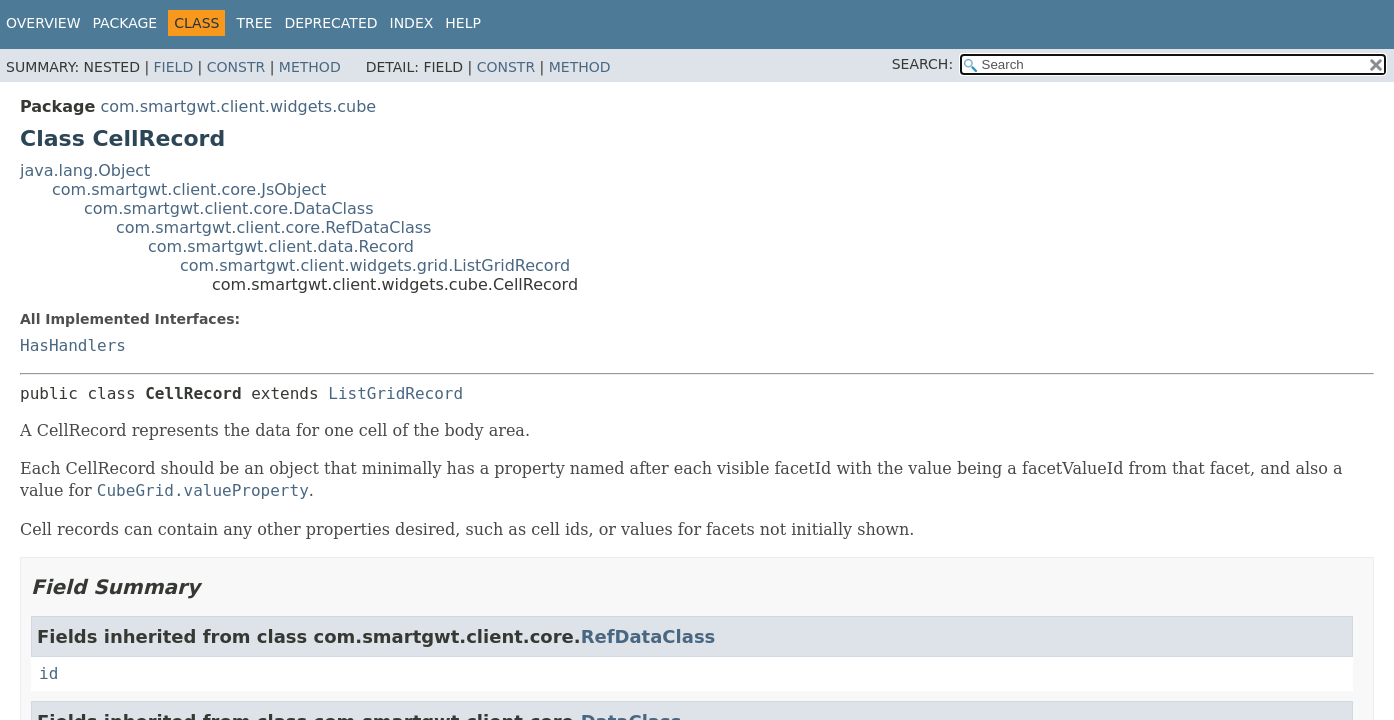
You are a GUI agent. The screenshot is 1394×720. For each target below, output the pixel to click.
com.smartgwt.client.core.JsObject (189, 189)
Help (463, 23)
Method (310, 67)
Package (125, 23)
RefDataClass (648, 636)
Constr (236, 67)
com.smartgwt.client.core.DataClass (229, 208)
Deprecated (330, 23)
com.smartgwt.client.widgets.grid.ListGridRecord (375, 265)
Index (412, 23)
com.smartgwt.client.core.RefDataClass (273, 227)
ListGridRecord (395, 393)
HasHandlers (73, 345)
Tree (254, 23)
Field (174, 67)
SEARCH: (922, 64)
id (48, 673)
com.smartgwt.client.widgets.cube (238, 106)
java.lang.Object (85, 170)
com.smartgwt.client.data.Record (281, 246)
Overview (43, 23)
